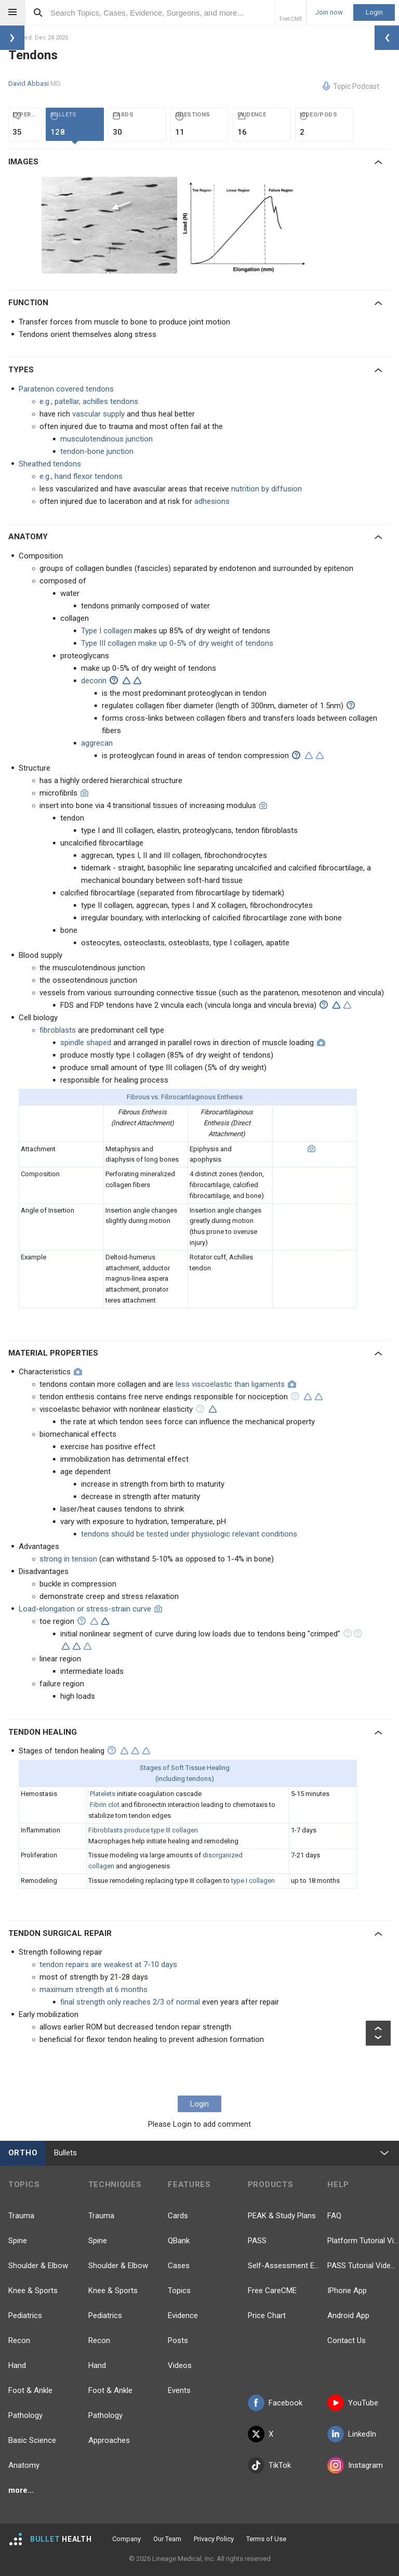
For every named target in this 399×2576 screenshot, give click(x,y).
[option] (111, 225)
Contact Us (346, 2340)
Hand (17, 2365)
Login (374, 12)
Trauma (21, 2215)
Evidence (183, 2315)
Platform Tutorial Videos (363, 2240)
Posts (178, 2340)
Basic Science (32, 2440)
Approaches (109, 2440)
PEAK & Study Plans (282, 2215)
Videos (180, 2365)
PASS (257, 2240)
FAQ (334, 2215)
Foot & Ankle (30, 2390)
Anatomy (23, 2465)
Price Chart (267, 2315)
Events (179, 2390)
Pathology (25, 2415)
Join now (329, 12)
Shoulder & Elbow (38, 2265)
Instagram (355, 2465)
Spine (17, 2240)
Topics (179, 2290)
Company (126, 2539)
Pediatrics (25, 2315)
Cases (179, 2265)
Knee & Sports (33, 2290)
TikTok (269, 2465)
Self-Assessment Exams (284, 2265)
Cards (178, 2215)
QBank (179, 2240)
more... (21, 2490)
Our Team (167, 2539)
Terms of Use (266, 2539)
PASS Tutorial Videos (363, 2265)
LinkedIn (351, 2434)
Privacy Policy (214, 2539)
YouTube (352, 2403)
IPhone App (347, 2290)
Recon (19, 2340)
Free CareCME (272, 2290)
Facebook (275, 2403)
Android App (348, 2315)
